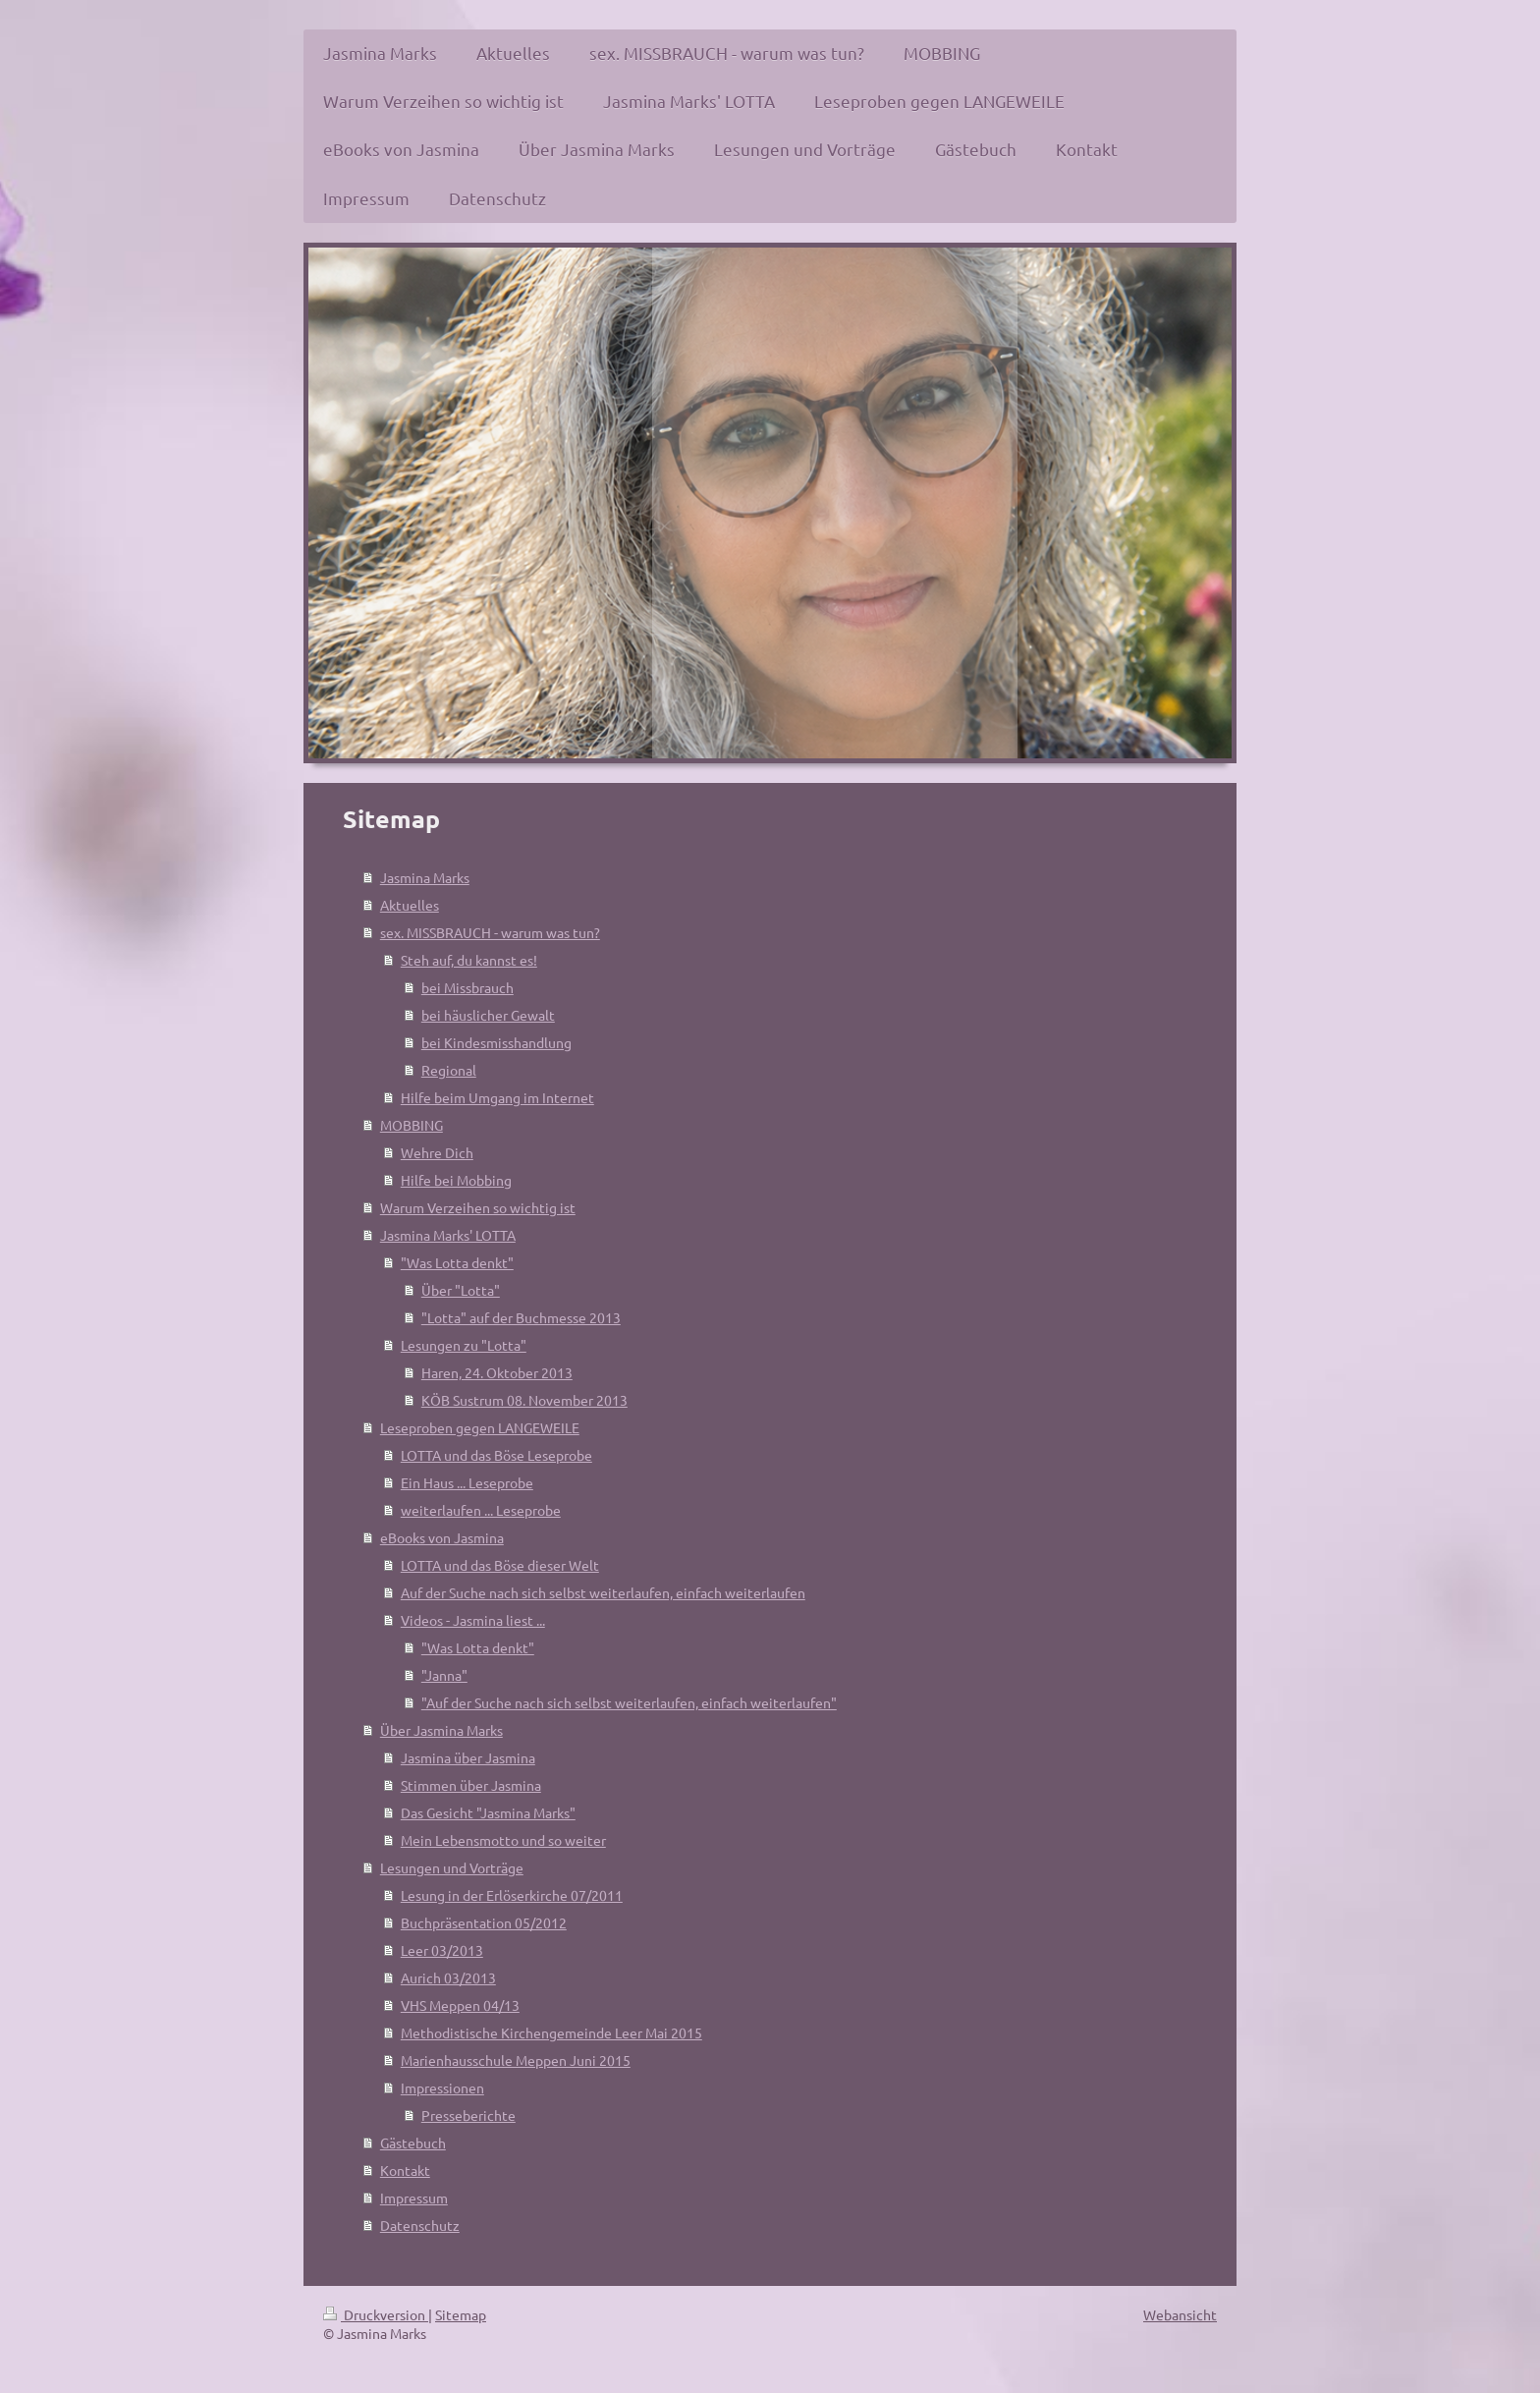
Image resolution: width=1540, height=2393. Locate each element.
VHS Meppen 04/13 (460, 2005)
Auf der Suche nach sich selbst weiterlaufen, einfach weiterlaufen (603, 1592)
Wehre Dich (437, 1152)
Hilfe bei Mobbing (456, 1180)
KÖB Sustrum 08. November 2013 (524, 1400)
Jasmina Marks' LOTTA (448, 1235)
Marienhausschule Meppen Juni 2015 (516, 2060)
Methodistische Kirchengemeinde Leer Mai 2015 (551, 2032)
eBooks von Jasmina (442, 1537)
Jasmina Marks (424, 877)
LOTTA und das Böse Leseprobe (496, 1455)
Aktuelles (409, 905)
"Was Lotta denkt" (457, 1262)
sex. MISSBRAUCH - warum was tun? (490, 932)
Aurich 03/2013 (448, 1977)
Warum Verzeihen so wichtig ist (478, 1207)
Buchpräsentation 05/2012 (484, 1922)
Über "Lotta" (460, 1290)
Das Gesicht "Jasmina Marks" (488, 1812)
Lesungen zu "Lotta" (463, 1345)
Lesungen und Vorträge (451, 1867)
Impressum (414, 2197)
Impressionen (442, 2087)
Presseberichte (468, 2115)
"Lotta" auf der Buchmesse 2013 (521, 1317)
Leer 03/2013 (442, 1950)
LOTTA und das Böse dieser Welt (500, 1565)
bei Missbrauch (467, 987)
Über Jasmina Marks (441, 1730)
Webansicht (1180, 2314)
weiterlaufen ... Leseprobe (481, 1510)
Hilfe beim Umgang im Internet (497, 1097)
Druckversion (375, 2314)
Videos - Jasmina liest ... (473, 1620)
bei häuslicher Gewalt (488, 1015)
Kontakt (405, 2170)
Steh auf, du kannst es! (469, 960)
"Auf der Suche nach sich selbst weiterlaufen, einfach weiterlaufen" (629, 1702)
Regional (448, 1070)
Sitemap (460, 2314)
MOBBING (411, 1125)
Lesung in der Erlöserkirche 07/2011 (512, 1895)
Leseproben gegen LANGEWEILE (479, 1427)
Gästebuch (413, 2142)
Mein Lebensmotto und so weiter (503, 1840)
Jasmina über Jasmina (468, 1757)
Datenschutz (420, 2225)
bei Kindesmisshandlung (496, 1042)
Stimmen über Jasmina (471, 1785)
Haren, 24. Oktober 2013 (497, 1372)
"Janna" (444, 1675)
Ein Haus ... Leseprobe (467, 1482)
